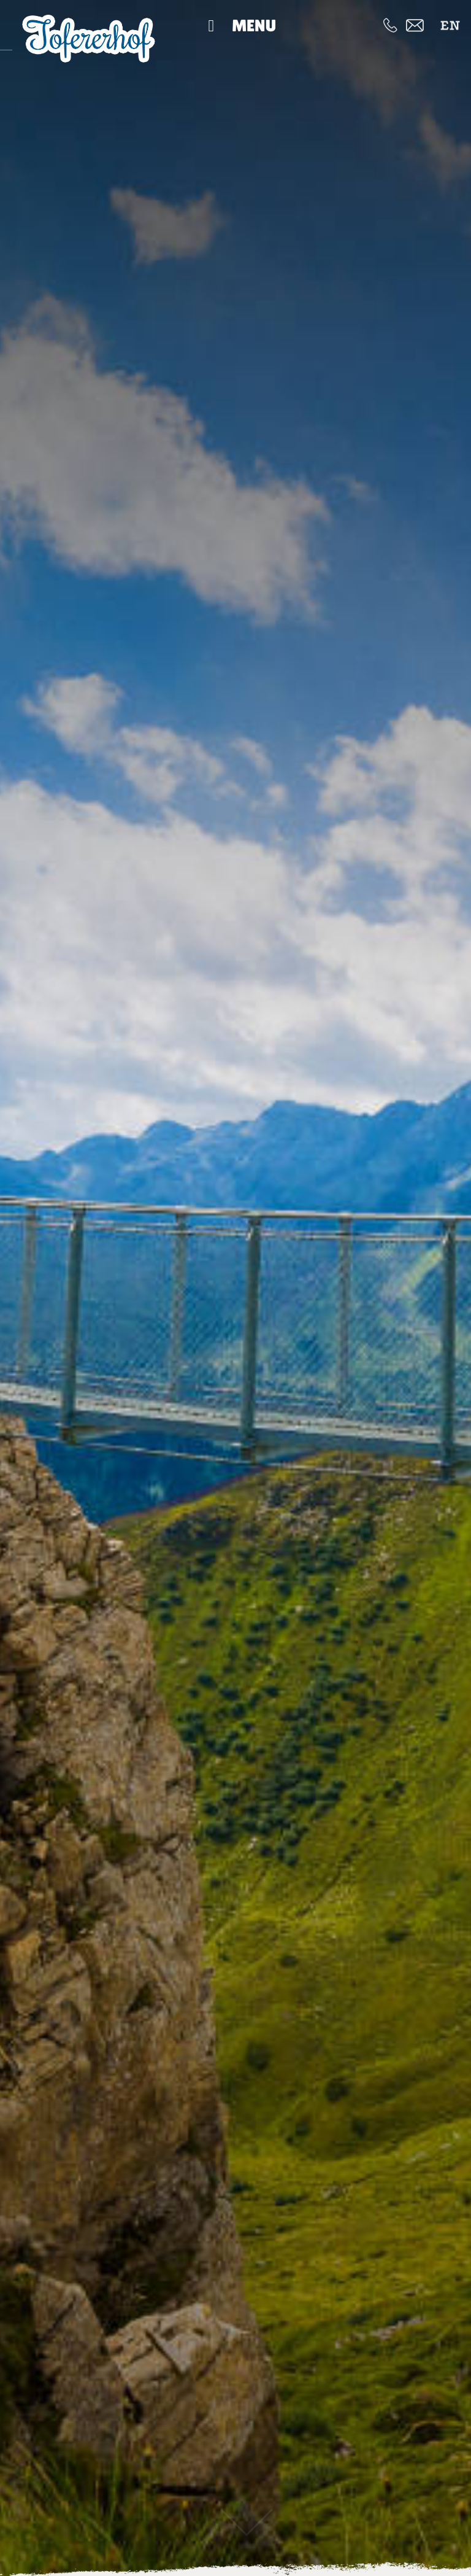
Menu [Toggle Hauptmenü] (238, 25)
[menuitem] (450, 24)
